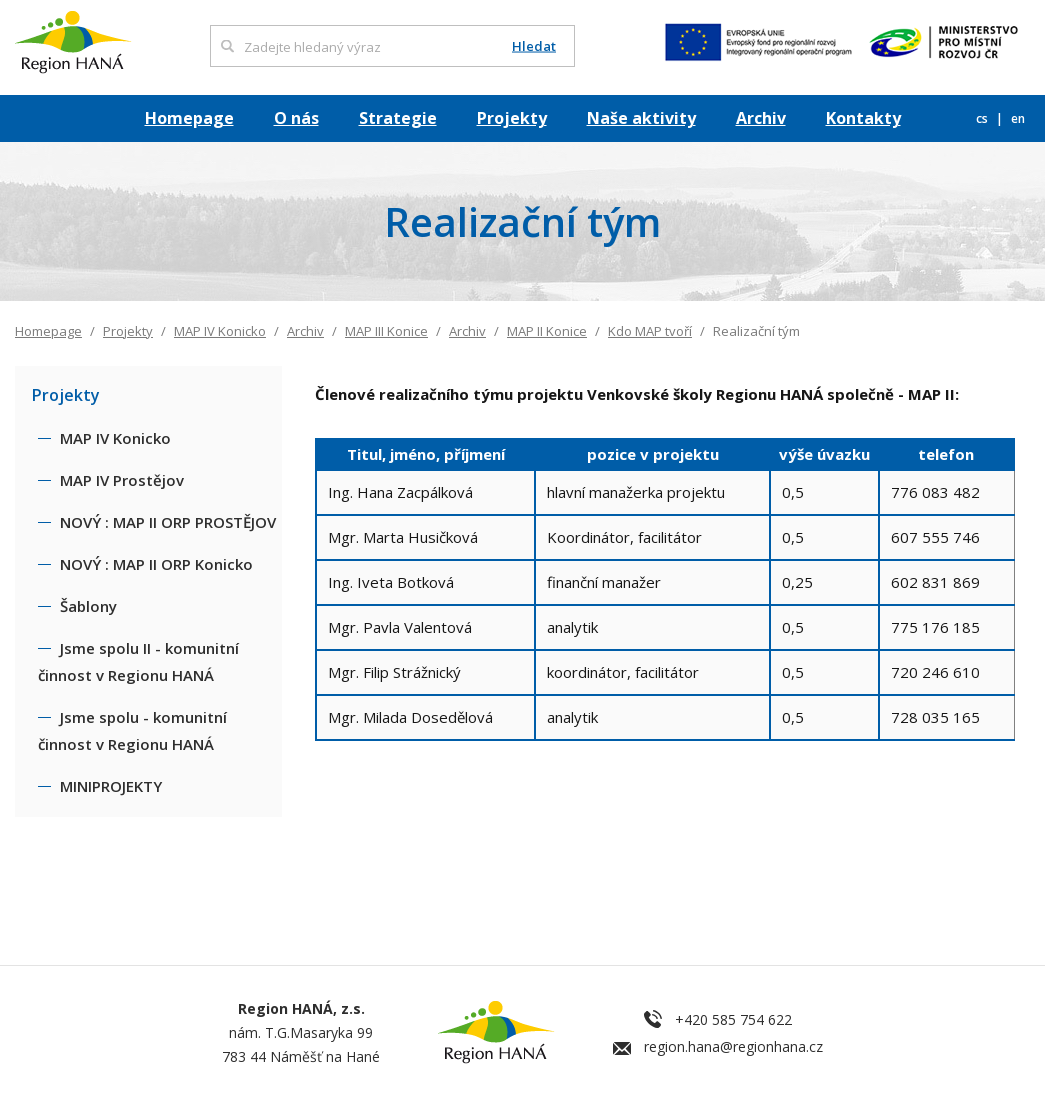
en (1018, 118)
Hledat (534, 46)
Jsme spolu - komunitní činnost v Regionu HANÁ (132, 730)
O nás (296, 118)
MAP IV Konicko (220, 331)
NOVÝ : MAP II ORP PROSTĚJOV (168, 522)
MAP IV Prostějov (122, 480)
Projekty (512, 118)
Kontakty (863, 118)
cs (983, 118)
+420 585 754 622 (733, 1019)
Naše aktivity (641, 118)
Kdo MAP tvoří (650, 331)
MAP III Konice (386, 331)
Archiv (761, 118)
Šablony (88, 606)
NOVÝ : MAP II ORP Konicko (156, 564)
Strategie (398, 118)
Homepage (189, 118)
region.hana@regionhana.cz (733, 1046)
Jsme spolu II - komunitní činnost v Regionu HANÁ (138, 661)
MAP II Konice (547, 331)
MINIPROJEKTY (111, 786)
